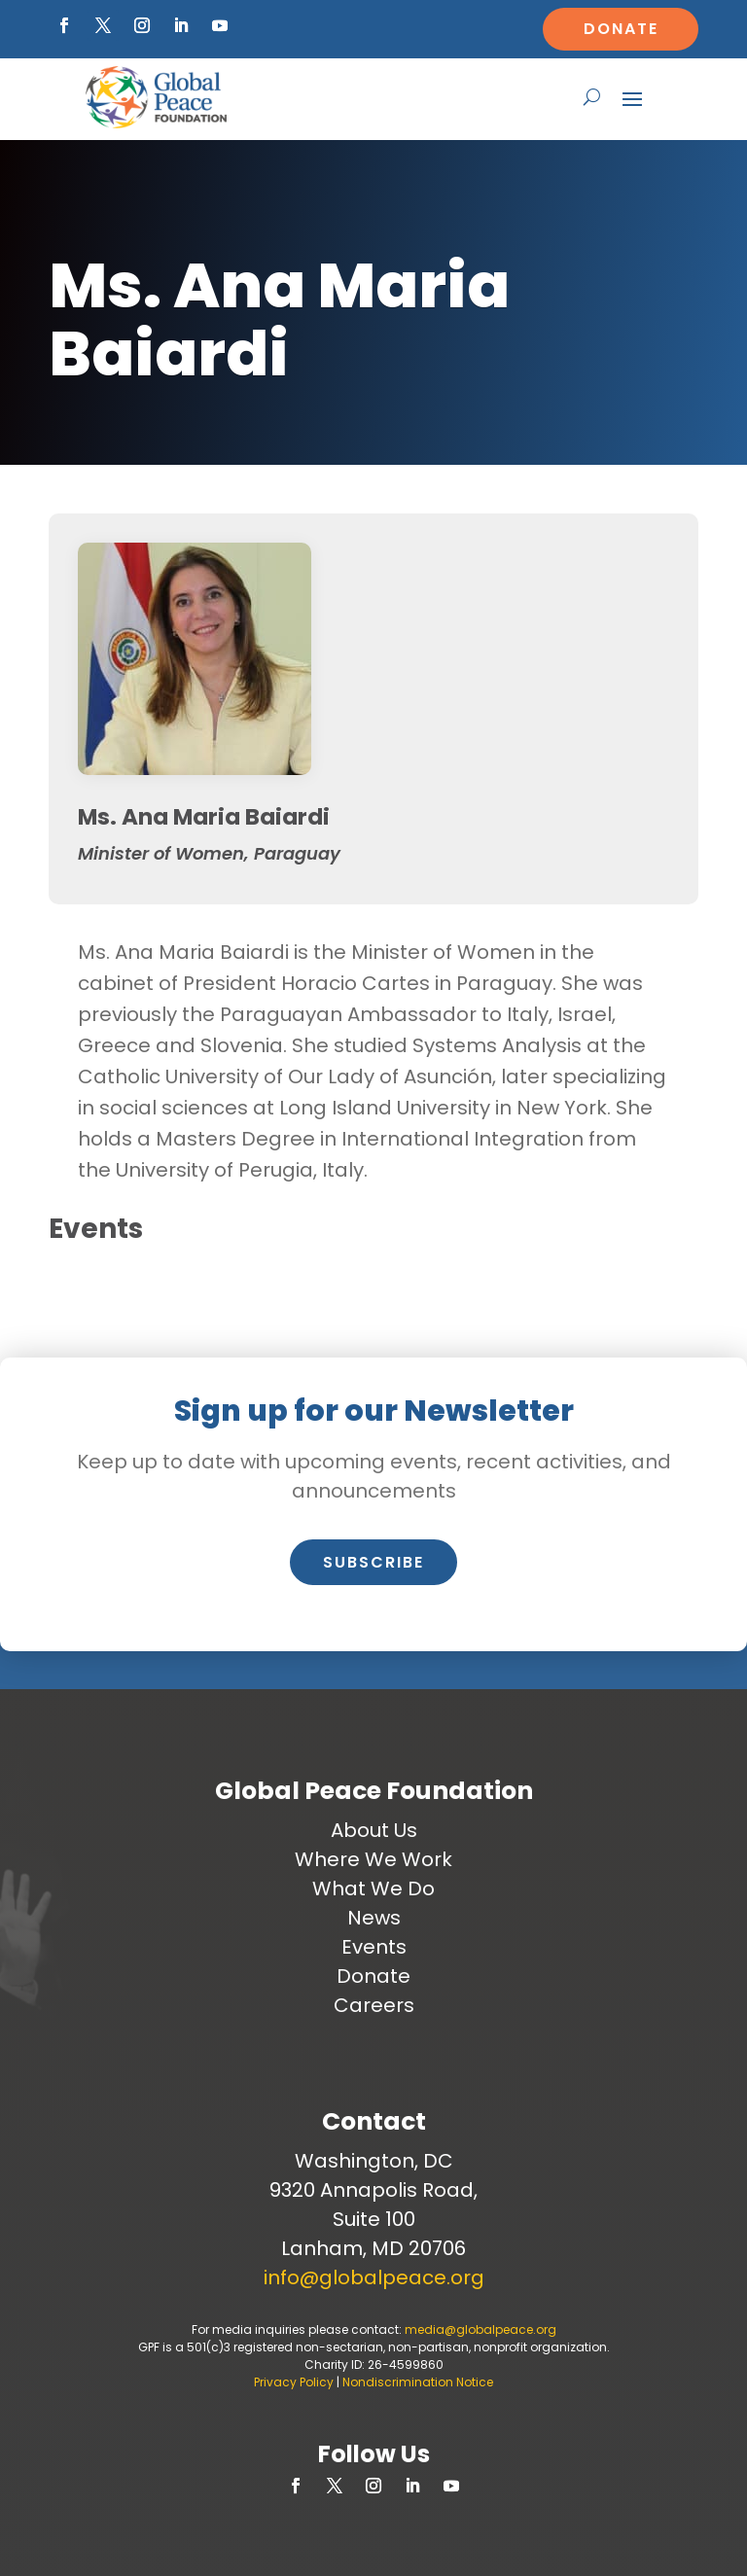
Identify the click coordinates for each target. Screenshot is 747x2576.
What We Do (373, 1888)
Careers (374, 2005)
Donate (621, 29)
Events (374, 1946)
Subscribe (373, 1562)
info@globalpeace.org (374, 2277)
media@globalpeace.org (480, 2329)
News (374, 1917)
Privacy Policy (294, 2382)
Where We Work (373, 1859)
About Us (374, 1830)
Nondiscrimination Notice (417, 2382)
